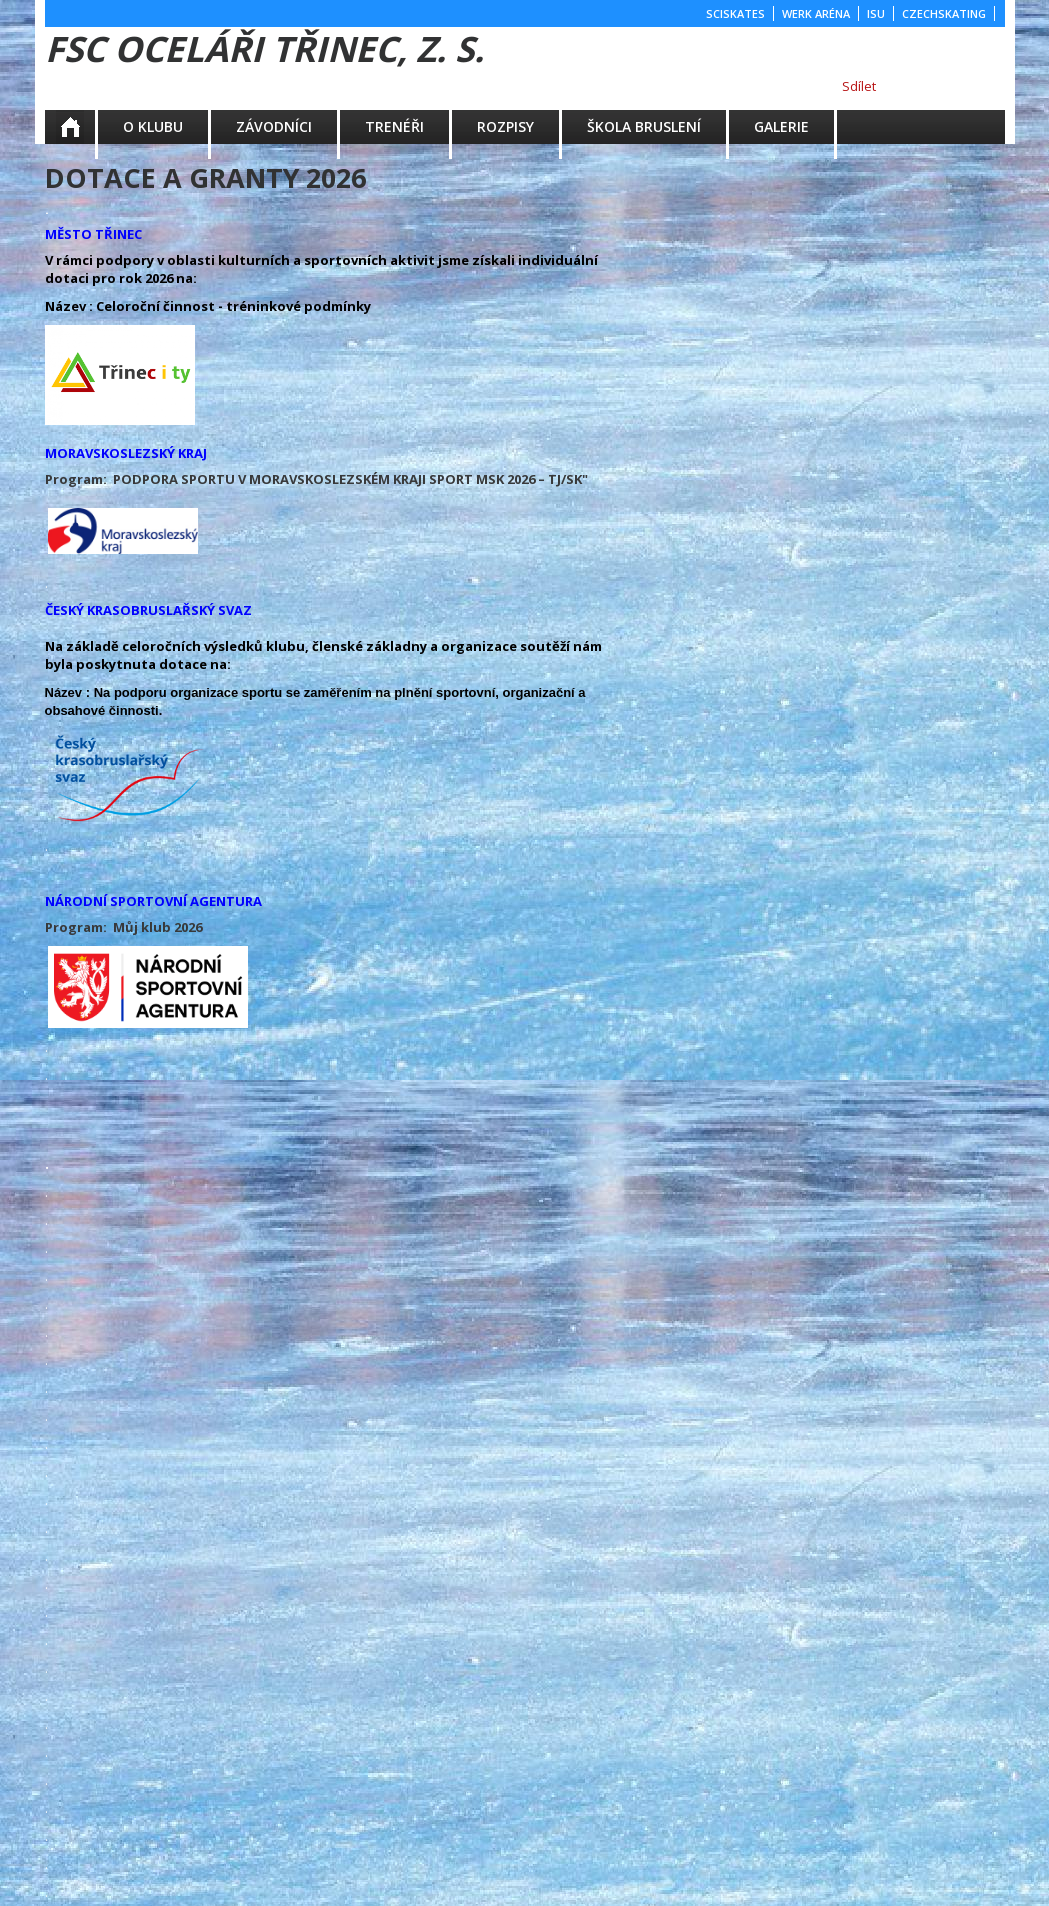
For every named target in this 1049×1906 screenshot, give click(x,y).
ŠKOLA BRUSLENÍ (644, 126)
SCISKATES (735, 13)
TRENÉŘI (394, 126)
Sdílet (859, 86)
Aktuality (84, 126)
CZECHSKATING (944, 13)
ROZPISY (505, 126)
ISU (876, 13)
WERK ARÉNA (816, 13)
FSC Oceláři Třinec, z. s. (264, 48)
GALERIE (781, 126)
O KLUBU (153, 126)
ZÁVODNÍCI (274, 126)
